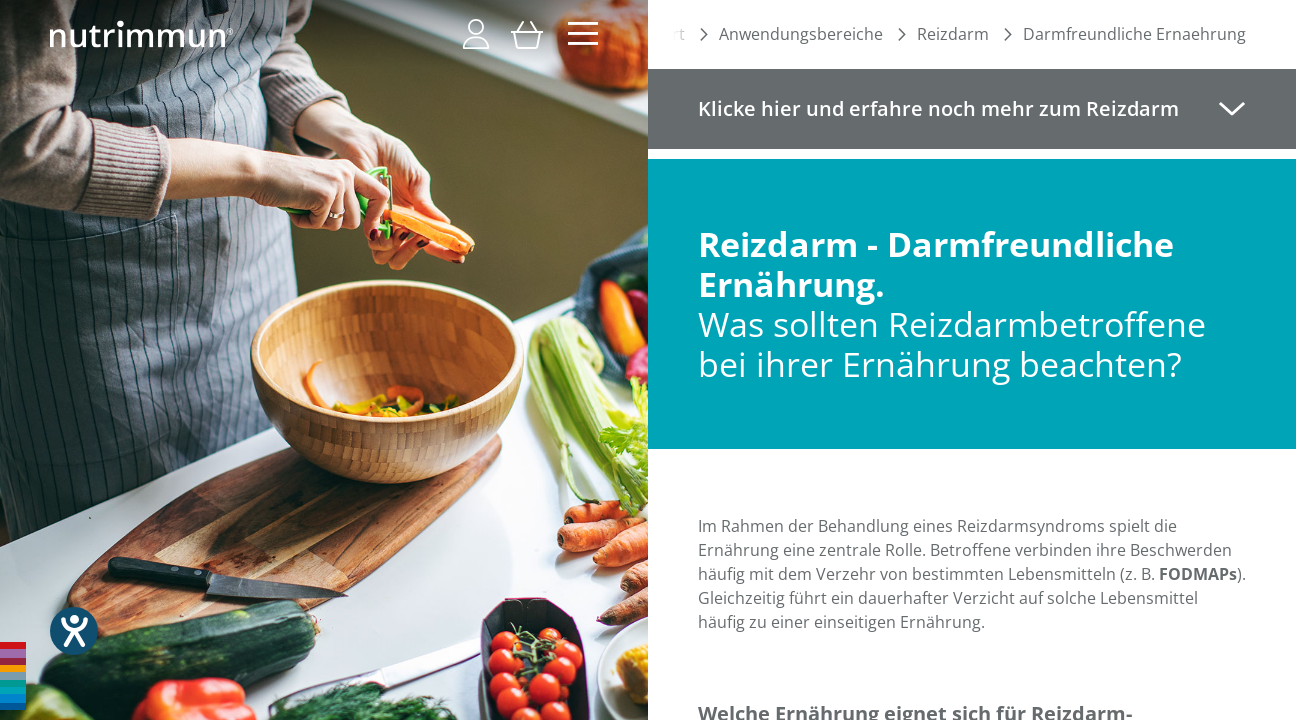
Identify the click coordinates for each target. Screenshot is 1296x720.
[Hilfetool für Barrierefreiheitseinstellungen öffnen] (74, 631)
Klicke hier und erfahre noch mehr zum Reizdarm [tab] (938, 108)
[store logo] (141, 34)
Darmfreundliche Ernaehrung (1134, 34)
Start (666, 34)
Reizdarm (953, 34)
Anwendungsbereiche (801, 34)
